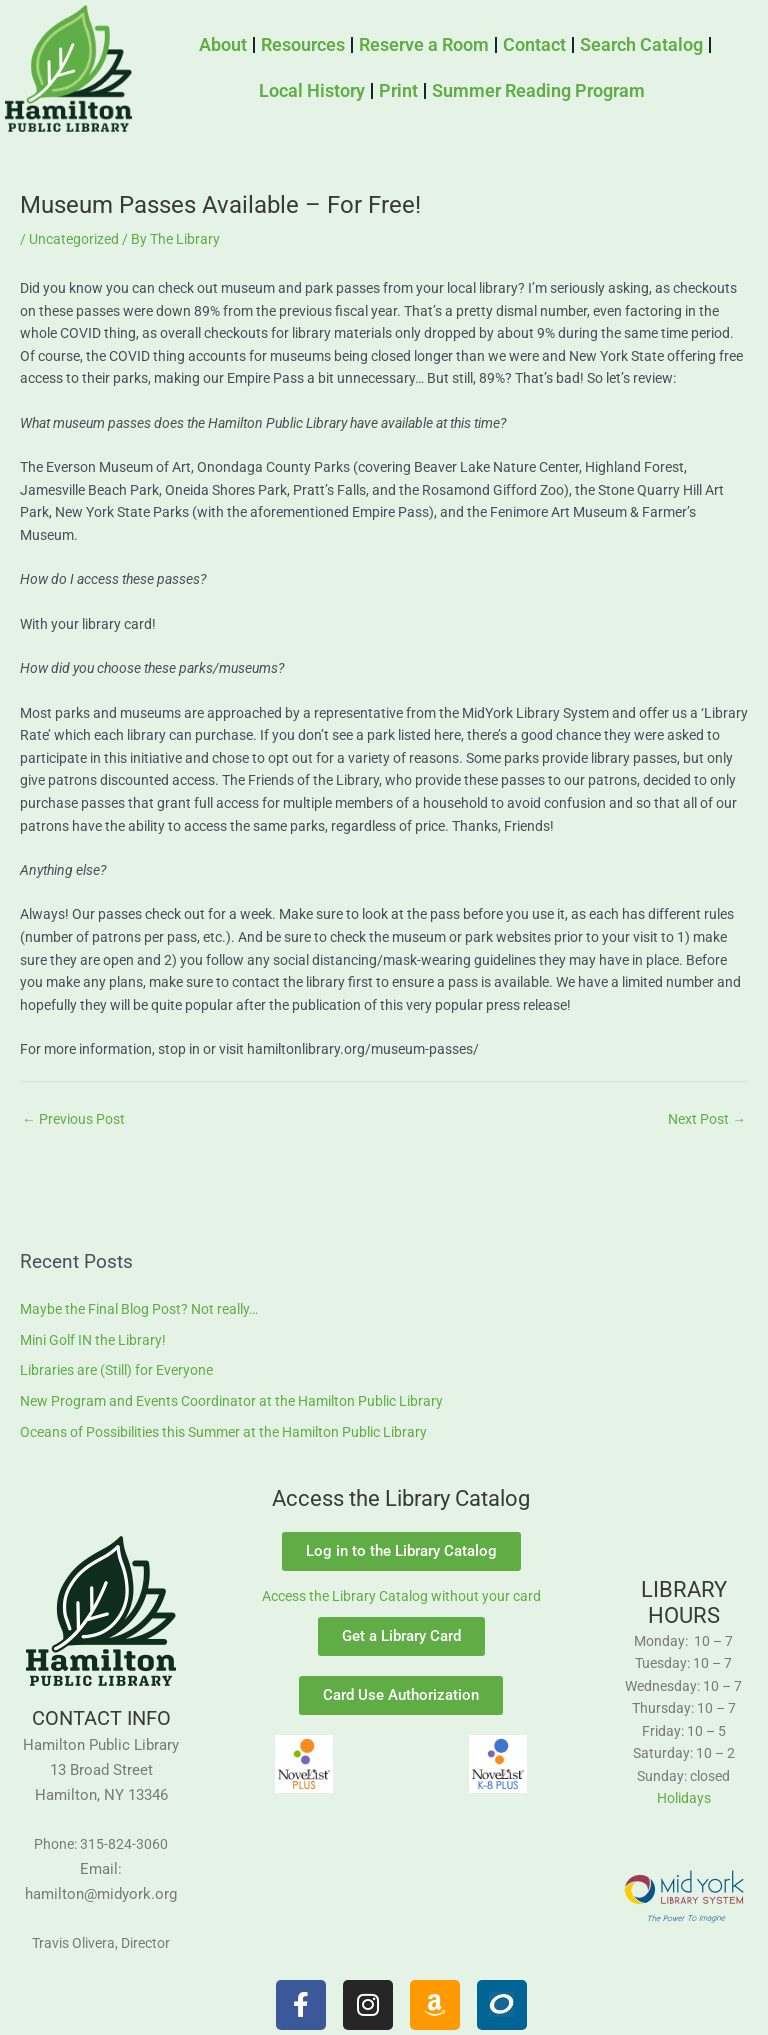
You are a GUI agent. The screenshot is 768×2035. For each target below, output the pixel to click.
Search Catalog (641, 44)
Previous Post (73, 1119)
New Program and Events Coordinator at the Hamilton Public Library (231, 1401)
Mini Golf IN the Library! (93, 1340)
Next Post (707, 1119)
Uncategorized (74, 239)
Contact (534, 44)
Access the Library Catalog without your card (401, 1596)
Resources (303, 44)
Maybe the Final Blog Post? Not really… (139, 1309)
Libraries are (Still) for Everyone (116, 1370)
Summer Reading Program (538, 90)
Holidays (684, 1798)
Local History (312, 90)
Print (398, 90)
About (223, 44)
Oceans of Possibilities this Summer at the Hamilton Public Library (223, 1432)
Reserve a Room (424, 44)
